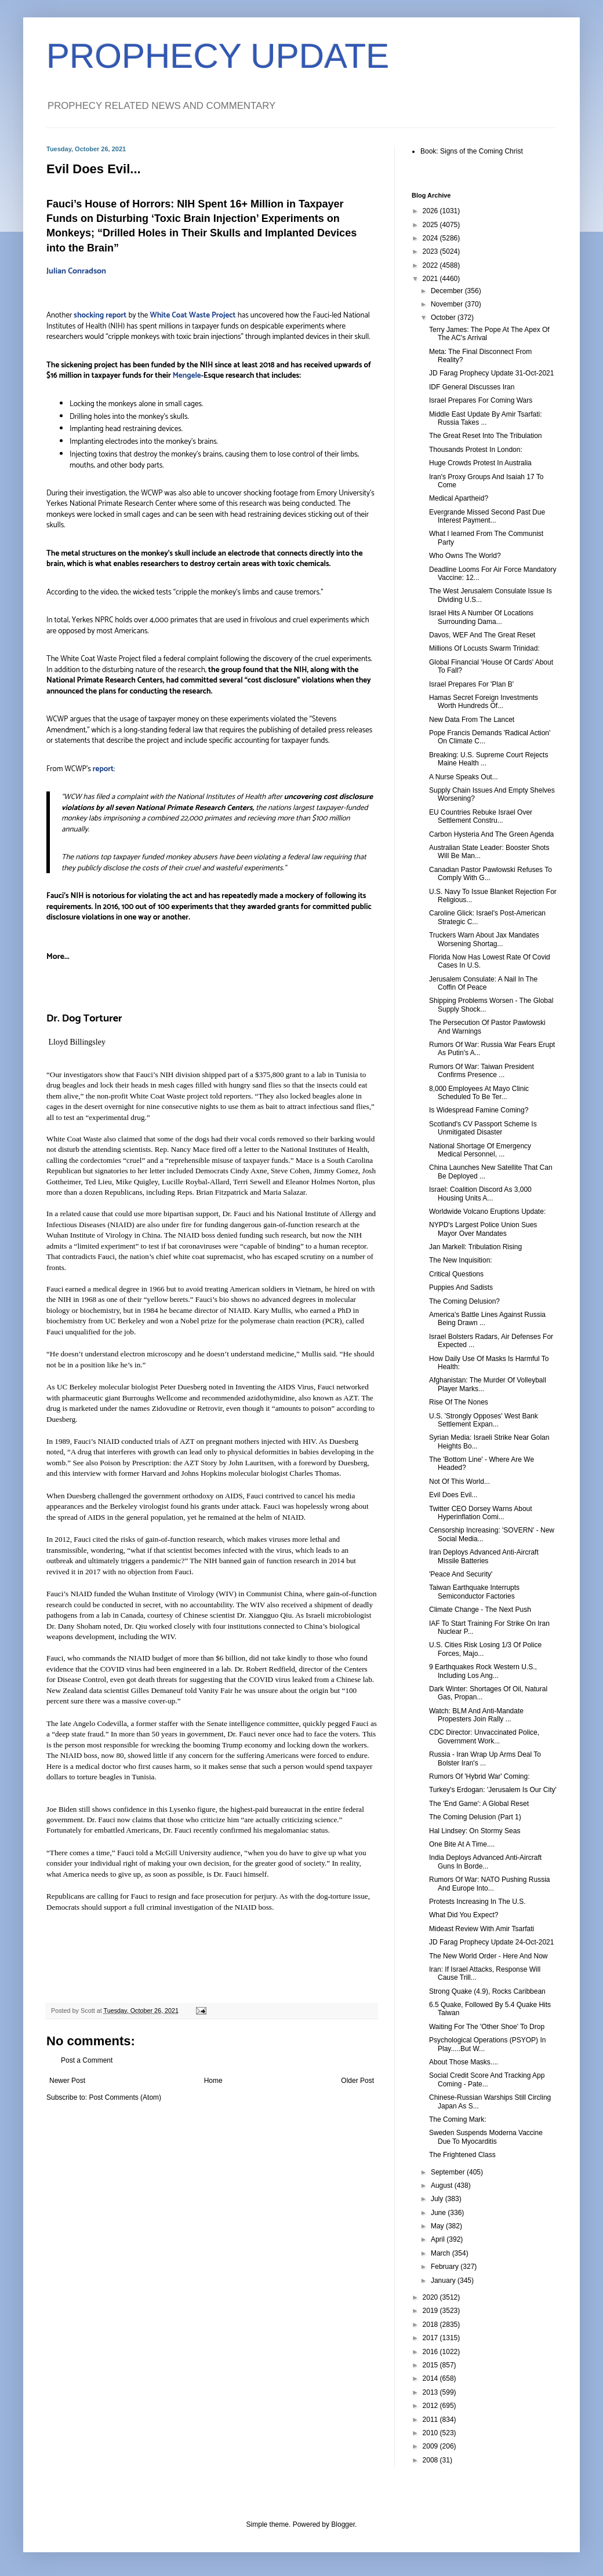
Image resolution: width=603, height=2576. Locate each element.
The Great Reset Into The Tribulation (485, 436)
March (441, 2253)
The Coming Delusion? (464, 1301)
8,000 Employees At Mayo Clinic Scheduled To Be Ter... (479, 1093)
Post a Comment (86, 2060)
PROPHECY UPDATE (217, 56)
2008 (431, 2460)
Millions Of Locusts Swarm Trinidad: (484, 648)
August (443, 2185)
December (448, 291)
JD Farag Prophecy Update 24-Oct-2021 (491, 1942)
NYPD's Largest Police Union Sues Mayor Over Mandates (483, 1229)
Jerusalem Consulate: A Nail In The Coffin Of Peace (483, 983)
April (438, 2239)
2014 (431, 2378)
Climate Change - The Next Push (480, 1610)
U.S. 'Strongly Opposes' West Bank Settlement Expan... (483, 1420)
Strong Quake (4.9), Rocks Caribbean (487, 1991)
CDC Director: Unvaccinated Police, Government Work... (484, 1736)
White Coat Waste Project (192, 315)
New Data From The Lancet (471, 720)
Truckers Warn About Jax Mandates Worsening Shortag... (484, 939)
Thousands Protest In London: (475, 450)
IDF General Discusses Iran (471, 387)
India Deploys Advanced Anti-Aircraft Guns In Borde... (485, 1861)
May (438, 2226)
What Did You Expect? (463, 1915)
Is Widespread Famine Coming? (478, 1110)
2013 (431, 2392)
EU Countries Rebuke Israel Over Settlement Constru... (480, 816)
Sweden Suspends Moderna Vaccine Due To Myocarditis (486, 2137)
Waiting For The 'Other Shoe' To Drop (486, 2027)
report (103, 768)
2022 (431, 265)
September (449, 2172)
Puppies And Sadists (461, 1287)
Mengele (187, 375)
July (438, 2199)
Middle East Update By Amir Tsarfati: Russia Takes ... (485, 418)
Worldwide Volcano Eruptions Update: (487, 1211)
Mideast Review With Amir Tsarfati (481, 1929)
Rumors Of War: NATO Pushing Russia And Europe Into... (489, 1884)
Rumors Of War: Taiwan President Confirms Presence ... (481, 1071)
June (439, 2213)
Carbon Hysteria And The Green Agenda (491, 834)
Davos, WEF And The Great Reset (482, 635)
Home (213, 2081)
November (448, 304)
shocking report (100, 315)
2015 (431, 2365)
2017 (431, 2338)
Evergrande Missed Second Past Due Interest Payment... (487, 516)
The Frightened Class (462, 2155)
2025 (431, 225)
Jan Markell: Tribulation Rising (475, 1247)
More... (58, 957)
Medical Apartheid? (458, 498)
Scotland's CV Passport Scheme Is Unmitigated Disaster (483, 1128)
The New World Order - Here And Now (488, 1956)
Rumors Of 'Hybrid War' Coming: (479, 1776)
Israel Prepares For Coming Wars (480, 400)
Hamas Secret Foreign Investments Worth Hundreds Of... (483, 702)
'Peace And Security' (460, 1574)
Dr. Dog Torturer (84, 1018)
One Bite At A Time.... (462, 1844)
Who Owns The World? (465, 556)
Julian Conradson (76, 271)
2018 (431, 2324)
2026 (431, 211)
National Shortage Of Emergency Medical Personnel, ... (480, 1150)
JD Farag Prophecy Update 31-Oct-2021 (491, 373)
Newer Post (67, 2081)
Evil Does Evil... (453, 1495)
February (445, 2267)
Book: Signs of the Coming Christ (471, 151)
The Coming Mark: (457, 2119)
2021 (431, 279)
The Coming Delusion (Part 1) (475, 1817)
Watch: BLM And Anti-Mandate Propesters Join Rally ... (476, 1715)
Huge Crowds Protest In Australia (480, 463)
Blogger (343, 2524)
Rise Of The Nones (458, 1402)
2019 (431, 2311)
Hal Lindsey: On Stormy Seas (474, 1831)
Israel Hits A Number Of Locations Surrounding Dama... (481, 617)
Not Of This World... (459, 1481)
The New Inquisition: (460, 1260)
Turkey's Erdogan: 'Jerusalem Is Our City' (493, 1790)
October (444, 317)
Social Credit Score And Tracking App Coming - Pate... (486, 2079)
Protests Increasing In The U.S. (477, 1902)
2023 (431, 251)
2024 (431, 238)
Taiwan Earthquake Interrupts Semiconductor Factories (474, 1591)
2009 (431, 2446)
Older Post (357, 2081)
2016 (431, 2352)
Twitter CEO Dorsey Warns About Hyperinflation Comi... (480, 1513)
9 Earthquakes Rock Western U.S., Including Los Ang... (483, 1671)
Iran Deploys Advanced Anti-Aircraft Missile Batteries (484, 1556)
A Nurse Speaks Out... (463, 777)
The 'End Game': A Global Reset (479, 1804)
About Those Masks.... (463, 2062)
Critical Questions (456, 1274)
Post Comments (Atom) (125, 2097)
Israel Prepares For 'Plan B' (471, 684)
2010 (431, 2433)
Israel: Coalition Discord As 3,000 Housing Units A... (480, 1193)
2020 (431, 2297)
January (444, 2280)
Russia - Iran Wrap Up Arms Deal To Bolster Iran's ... (485, 1758)
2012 (431, 2406)
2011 (431, 2420)
